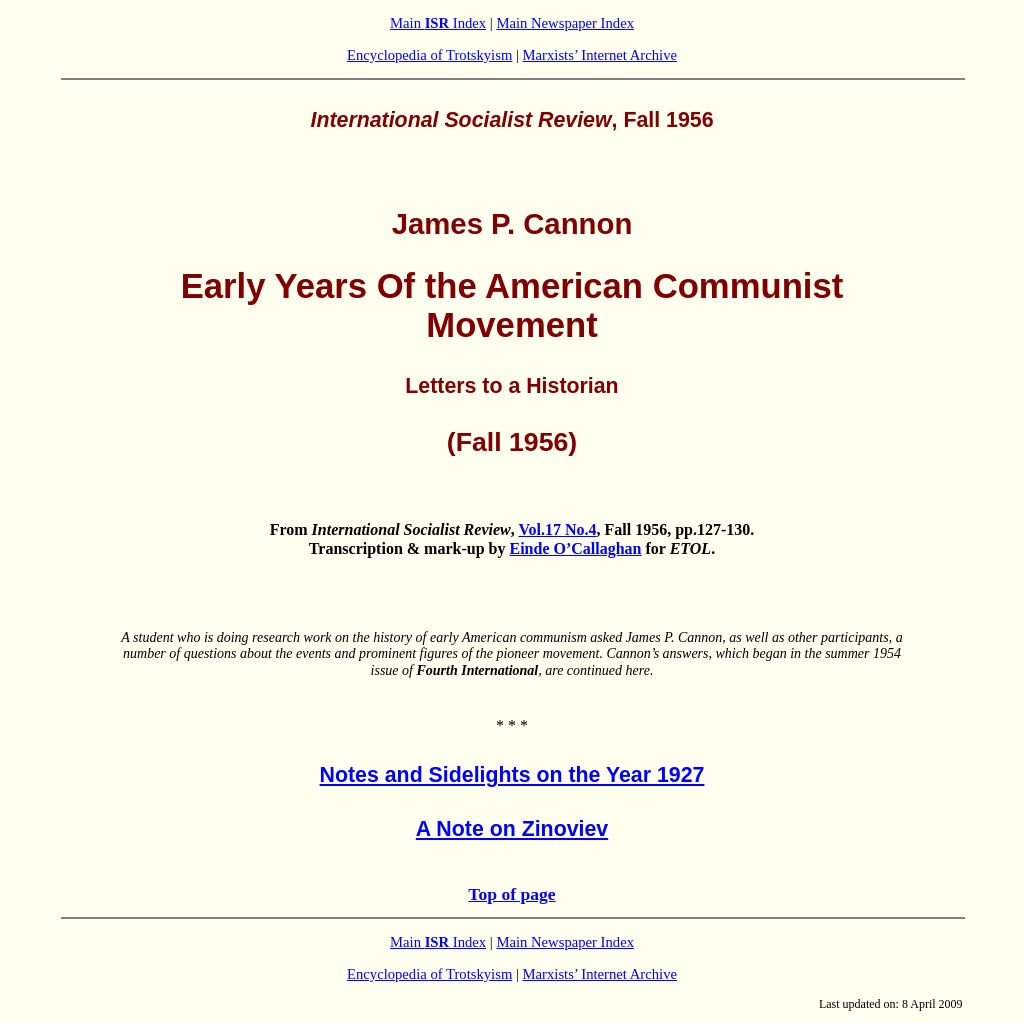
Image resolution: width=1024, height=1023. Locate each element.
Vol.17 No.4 (557, 529)
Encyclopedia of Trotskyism (429, 55)
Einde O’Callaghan (575, 548)
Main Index (438, 23)
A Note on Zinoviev (512, 829)
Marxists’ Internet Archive (600, 55)
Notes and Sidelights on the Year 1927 (512, 775)
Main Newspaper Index (565, 23)
